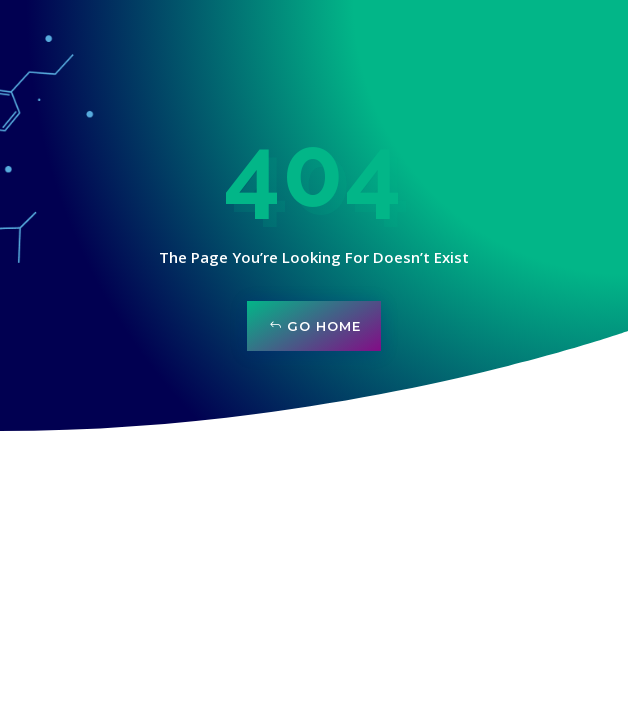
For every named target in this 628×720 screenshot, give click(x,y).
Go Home (324, 326)
